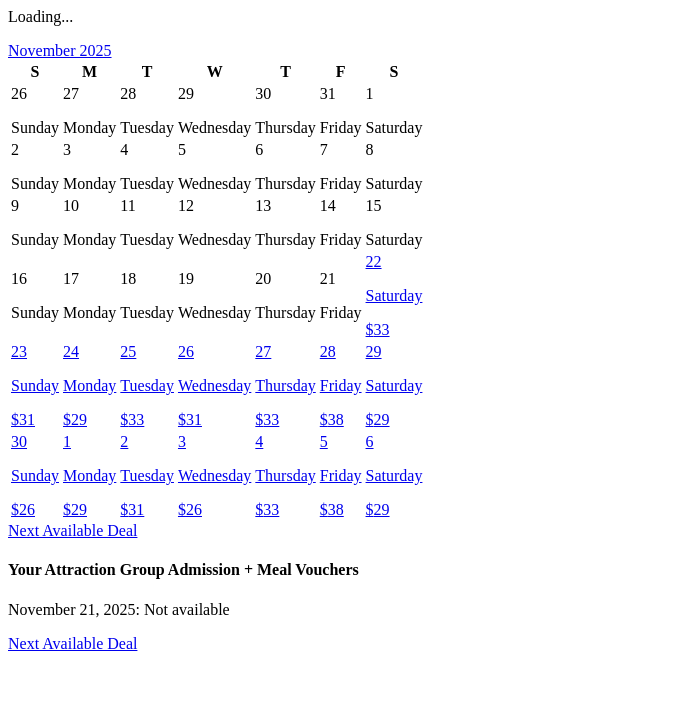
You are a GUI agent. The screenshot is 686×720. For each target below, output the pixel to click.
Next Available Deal (72, 530)
